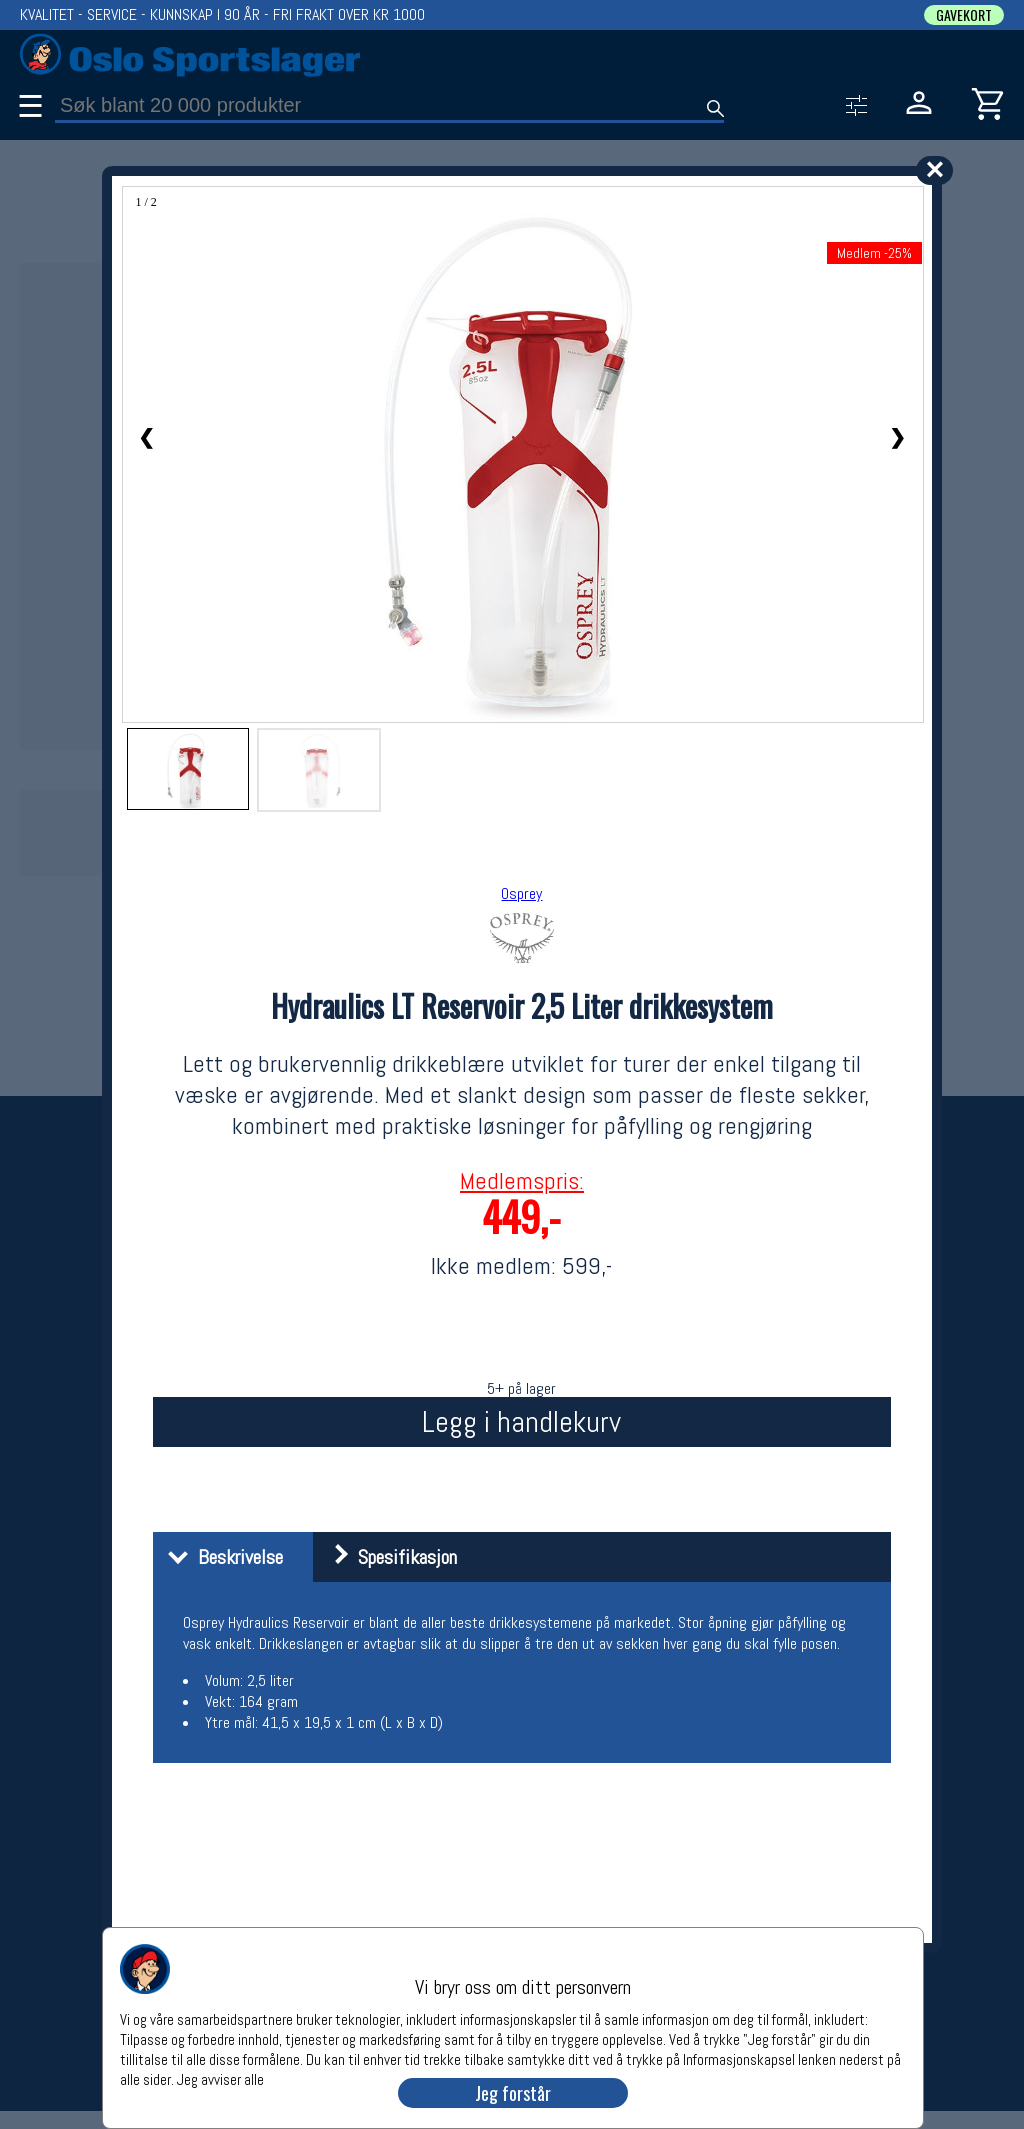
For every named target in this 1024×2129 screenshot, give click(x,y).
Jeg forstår (513, 2093)
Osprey (521, 893)
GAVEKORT (964, 15)
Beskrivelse (220, 1557)
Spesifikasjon (387, 1557)
